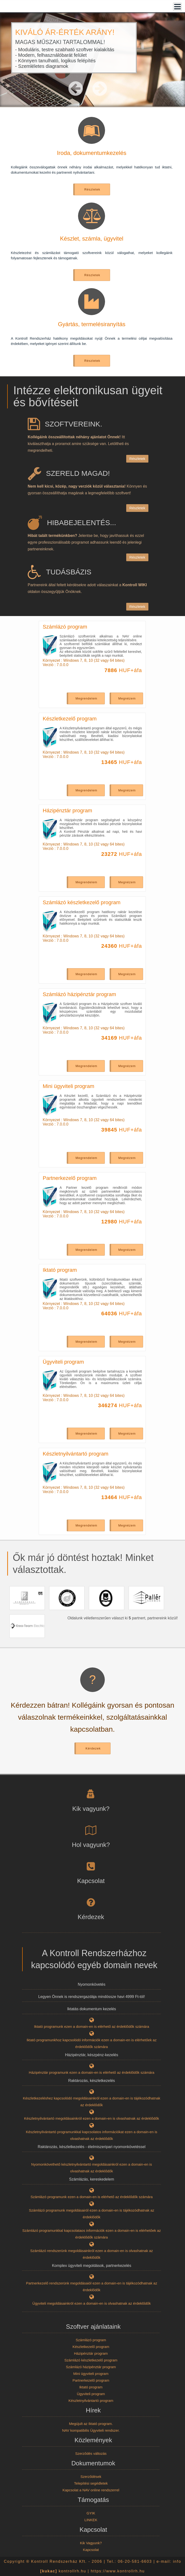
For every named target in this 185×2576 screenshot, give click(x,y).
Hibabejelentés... (81, 523)
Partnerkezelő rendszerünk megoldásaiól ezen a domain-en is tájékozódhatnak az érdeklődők (91, 2283)
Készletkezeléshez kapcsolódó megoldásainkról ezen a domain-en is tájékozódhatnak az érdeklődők (91, 2098)
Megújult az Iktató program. (91, 2424)
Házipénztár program (67, 811)
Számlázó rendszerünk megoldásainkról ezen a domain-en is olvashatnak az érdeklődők (91, 2251)
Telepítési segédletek (91, 2483)
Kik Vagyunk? (91, 2543)
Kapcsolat (91, 2550)
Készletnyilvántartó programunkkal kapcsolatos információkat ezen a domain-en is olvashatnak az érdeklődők (91, 2132)
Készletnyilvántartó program (75, 1454)
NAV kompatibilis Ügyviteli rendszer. (91, 2430)
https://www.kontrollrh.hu (118, 2571)
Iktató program (60, 1270)
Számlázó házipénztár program (79, 994)
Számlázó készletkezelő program (81, 902)
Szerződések (90, 2476)
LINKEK (91, 2520)
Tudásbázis (68, 572)
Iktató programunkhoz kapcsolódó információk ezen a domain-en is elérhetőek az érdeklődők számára (91, 2040)
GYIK (90, 2513)
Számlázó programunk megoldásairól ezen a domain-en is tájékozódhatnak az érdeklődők (91, 2210)
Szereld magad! (78, 473)
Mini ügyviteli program (68, 1086)
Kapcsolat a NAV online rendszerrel (90, 2490)
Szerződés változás (90, 2453)
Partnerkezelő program (70, 1178)
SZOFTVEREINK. (73, 424)
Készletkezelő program (70, 719)
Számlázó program (65, 627)
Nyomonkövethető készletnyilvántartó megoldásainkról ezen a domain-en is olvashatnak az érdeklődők (91, 2164)
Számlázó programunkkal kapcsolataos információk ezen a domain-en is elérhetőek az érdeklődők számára (91, 2230)
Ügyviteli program (63, 1362)
